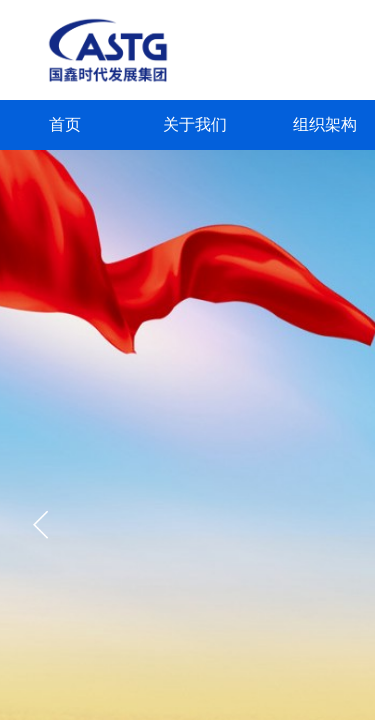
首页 (65, 124)
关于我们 (195, 124)
